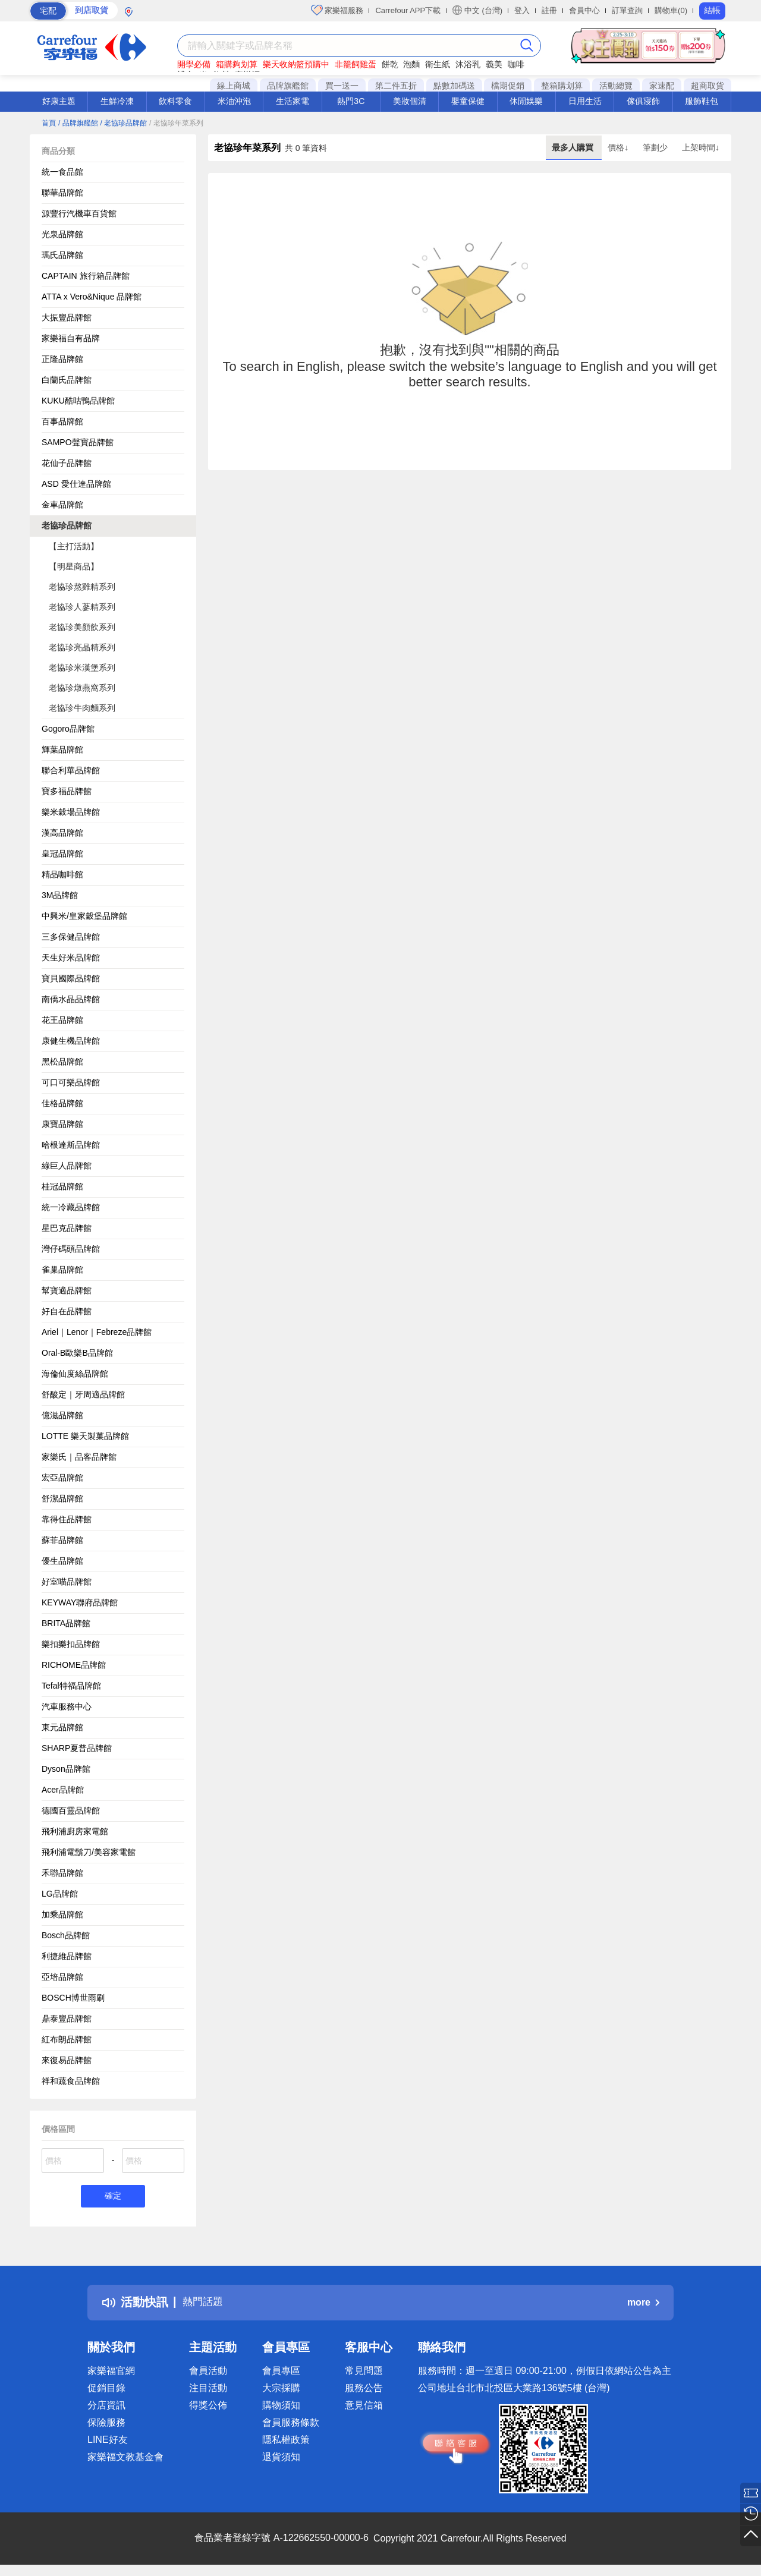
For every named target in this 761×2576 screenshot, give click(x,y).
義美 (494, 64)
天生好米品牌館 (71, 957)
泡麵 (411, 64)
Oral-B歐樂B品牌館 (77, 1353)
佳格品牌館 (62, 1103)
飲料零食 (175, 101)
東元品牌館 (62, 1727)
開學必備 (193, 64)
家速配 (661, 85)
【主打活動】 (74, 546)
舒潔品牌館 (62, 1498)
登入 (522, 10)
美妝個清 (409, 101)
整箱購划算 (562, 85)
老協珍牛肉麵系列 (82, 708)
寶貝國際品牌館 (71, 978)
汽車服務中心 (67, 1706)
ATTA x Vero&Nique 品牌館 (91, 296)
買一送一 (342, 85)
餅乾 (390, 64)
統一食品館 (62, 172)
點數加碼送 (454, 85)
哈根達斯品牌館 (71, 1145)
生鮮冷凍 (117, 101)
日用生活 (585, 101)
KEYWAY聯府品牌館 (80, 1602)
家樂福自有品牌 (71, 338)
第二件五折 (396, 85)
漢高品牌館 (62, 832)
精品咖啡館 (62, 874)
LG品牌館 (60, 1893)
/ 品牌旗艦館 (78, 123)
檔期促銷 (507, 85)
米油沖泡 (234, 101)
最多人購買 (574, 147)
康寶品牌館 (62, 1124)
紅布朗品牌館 (67, 2039)
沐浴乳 (467, 64)
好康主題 (59, 101)
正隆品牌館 (62, 359)
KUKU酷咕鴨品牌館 (78, 400)
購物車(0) (671, 10)
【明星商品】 (74, 566)
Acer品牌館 (63, 1789)
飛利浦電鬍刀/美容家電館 (89, 1852)
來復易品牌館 (67, 2060)
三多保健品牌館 (71, 936)
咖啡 (516, 64)
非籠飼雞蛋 (355, 64)
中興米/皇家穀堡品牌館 (84, 916)
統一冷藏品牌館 (71, 1207)
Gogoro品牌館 (68, 728)
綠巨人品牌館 (67, 1165)
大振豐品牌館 (67, 317)
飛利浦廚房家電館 (75, 1831)
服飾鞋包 (701, 101)
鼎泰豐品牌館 (67, 2018)
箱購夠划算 (236, 64)
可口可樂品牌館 (71, 1082)
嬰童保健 (468, 101)
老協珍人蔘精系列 (82, 607)
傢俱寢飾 (643, 101)
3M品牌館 (60, 895)
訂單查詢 (627, 10)
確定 (112, 2197)
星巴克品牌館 (67, 1228)
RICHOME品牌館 (74, 1665)
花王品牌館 (62, 1020)
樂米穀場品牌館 (71, 812)
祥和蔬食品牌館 (71, 2081)
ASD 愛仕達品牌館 (76, 484)
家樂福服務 (337, 10)
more (643, 2304)
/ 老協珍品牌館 (123, 123)
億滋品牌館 (62, 1415)
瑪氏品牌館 (62, 255)
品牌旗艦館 (288, 85)
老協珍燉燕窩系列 (82, 687)
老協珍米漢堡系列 (82, 667)
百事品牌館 (62, 421)
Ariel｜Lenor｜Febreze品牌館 (97, 1332)
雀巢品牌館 (62, 1269)
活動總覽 (616, 85)
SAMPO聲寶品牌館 (78, 442)
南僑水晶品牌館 (71, 999)
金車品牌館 (62, 504)
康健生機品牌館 (71, 1040)
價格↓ (619, 147)
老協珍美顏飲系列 (82, 627)
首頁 (49, 123)
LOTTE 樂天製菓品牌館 (85, 1436)
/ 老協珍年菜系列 (176, 123)
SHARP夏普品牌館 (77, 1748)
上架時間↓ (700, 147)
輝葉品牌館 (62, 749)
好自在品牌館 (67, 1311)
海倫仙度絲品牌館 (75, 1373)
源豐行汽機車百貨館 (79, 213)
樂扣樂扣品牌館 (71, 1644)
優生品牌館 (62, 1561)
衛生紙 (437, 64)
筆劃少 (656, 147)
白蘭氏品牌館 (67, 380)
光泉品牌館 (62, 234)
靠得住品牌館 (67, 1519)
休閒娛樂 (526, 101)
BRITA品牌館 (66, 1623)
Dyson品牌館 (66, 1769)
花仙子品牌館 (67, 463)
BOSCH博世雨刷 (73, 1997)
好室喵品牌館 (67, 1581)
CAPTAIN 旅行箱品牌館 (86, 276)
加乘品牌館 (62, 1914)
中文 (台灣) (477, 10)
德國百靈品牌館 (71, 1810)
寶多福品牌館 (67, 791)
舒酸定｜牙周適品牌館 (83, 1394)
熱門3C (350, 101)
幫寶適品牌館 (67, 1290)
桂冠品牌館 (62, 1186)
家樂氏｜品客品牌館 (79, 1457)
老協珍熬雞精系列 (82, 586)
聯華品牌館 (62, 192)
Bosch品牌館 (66, 1935)
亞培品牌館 (62, 1977)
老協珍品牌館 (67, 525)
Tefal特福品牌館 (71, 1685)
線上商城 (233, 85)
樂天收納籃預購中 (296, 64)
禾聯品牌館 (62, 1873)
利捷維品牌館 (67, 1956)
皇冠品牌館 (62, 853)
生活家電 (292, 101)
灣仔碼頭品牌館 (71, 1249)
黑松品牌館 (62, 1061)
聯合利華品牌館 (71, 770)
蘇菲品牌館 (62, 1540)
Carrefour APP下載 (408, 10)
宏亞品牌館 (62, 1477)
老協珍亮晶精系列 (82, 647)
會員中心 (584, 10)
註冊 (549, 10)
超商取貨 (707, 85)
